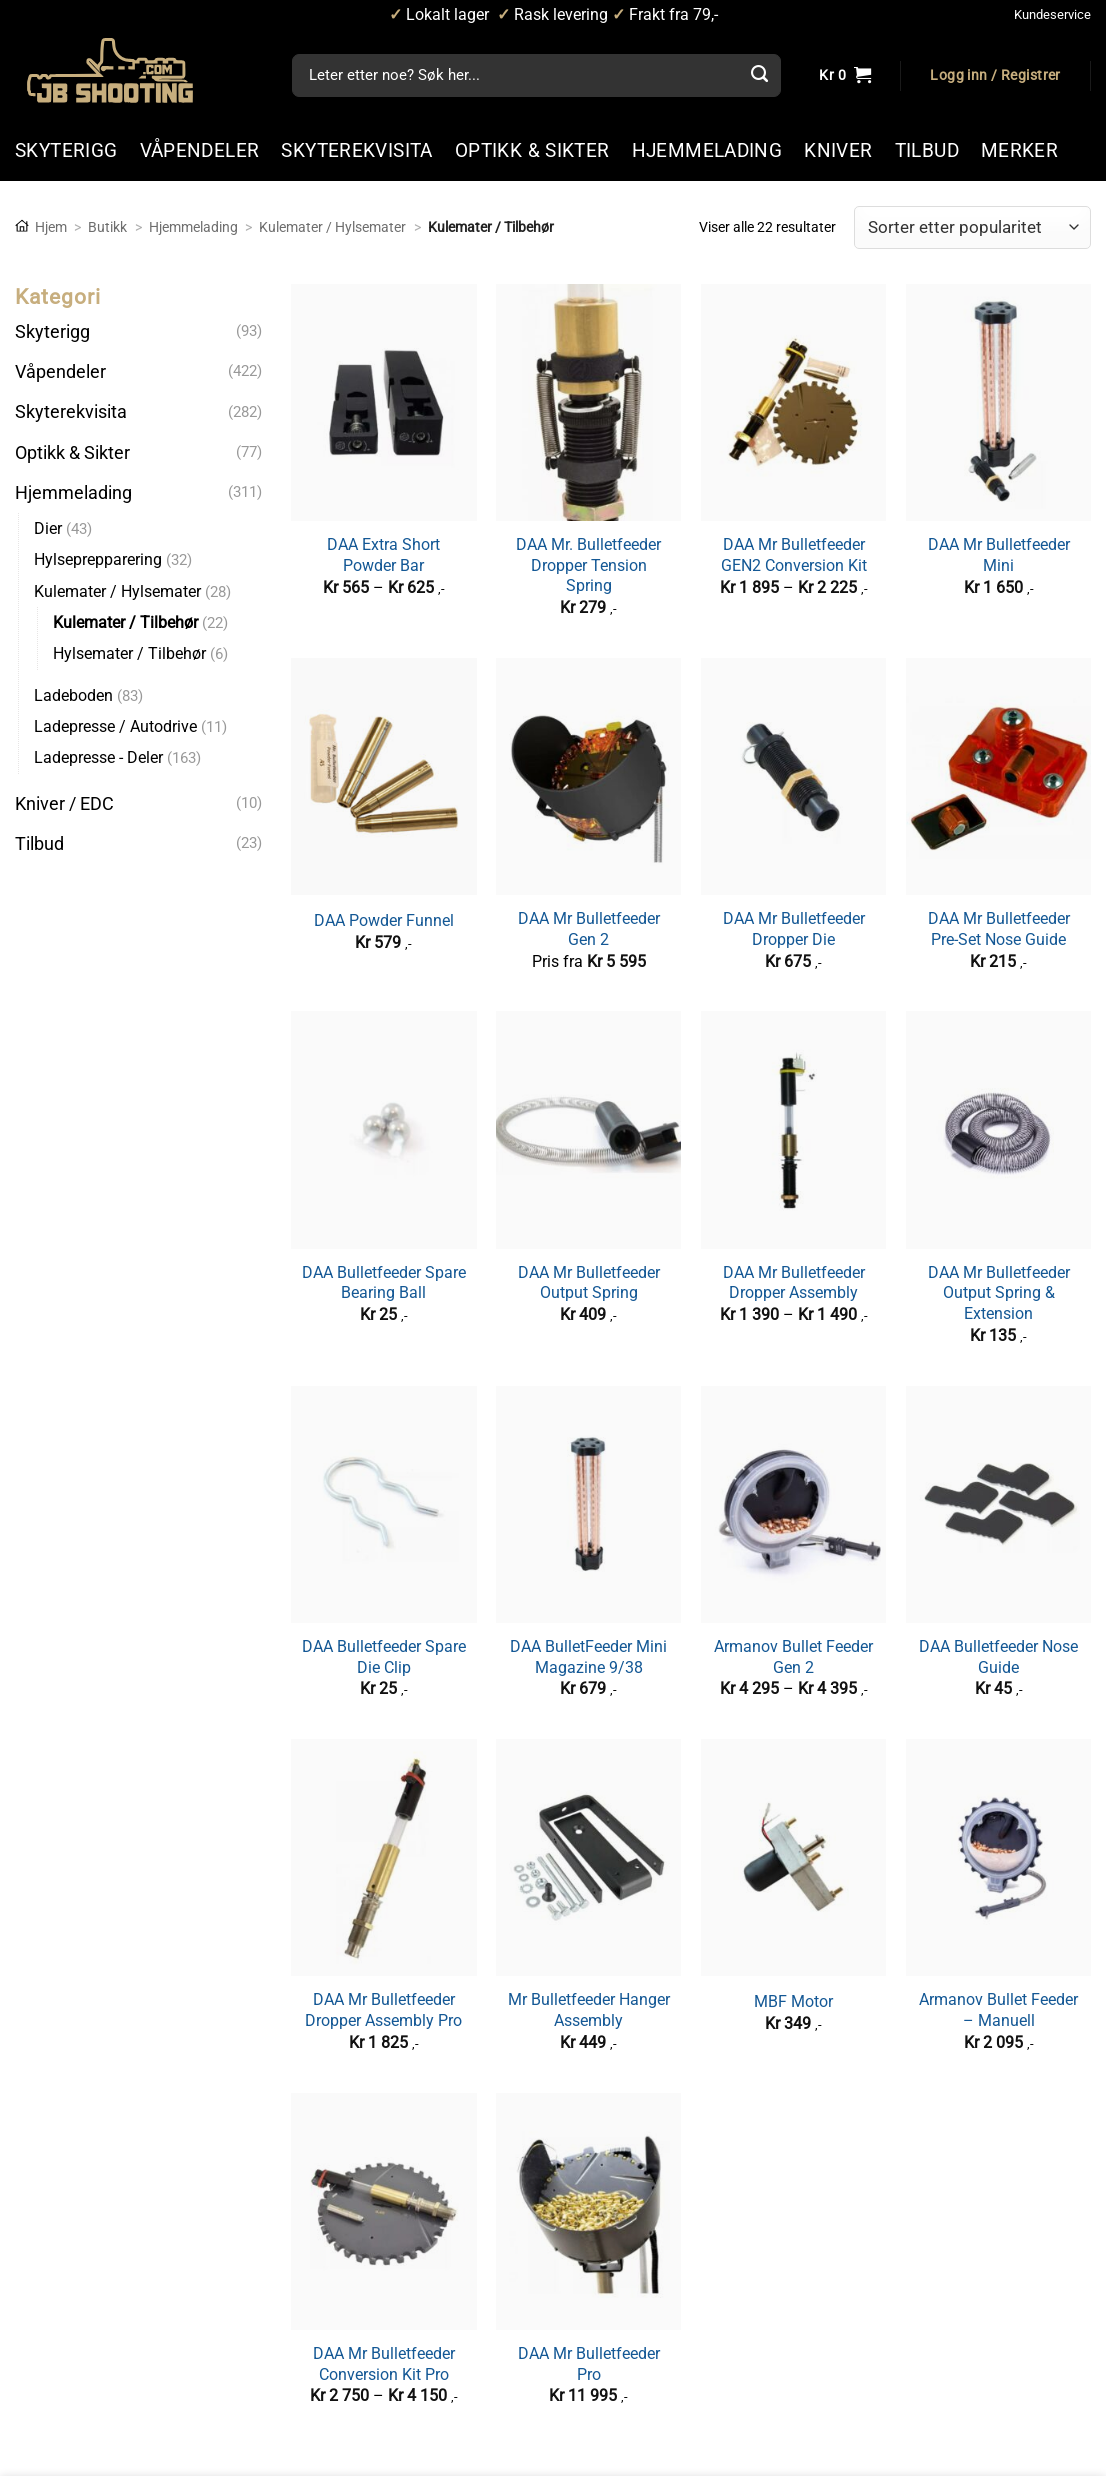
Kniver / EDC (64, 803)
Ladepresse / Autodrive (115, 726)
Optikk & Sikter (72, 452)
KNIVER (838, 150)
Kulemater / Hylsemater (332, 227)
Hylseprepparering (98, 559)
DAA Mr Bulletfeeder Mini (999, 555)
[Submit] (759, 76)
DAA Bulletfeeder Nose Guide (998, 1657)
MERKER (1019, 150)
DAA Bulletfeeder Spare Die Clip (384, 1657)
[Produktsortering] (972, 227)
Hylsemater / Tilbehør (129, 653)
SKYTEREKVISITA (356, 150)
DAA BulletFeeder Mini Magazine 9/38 (588, 1657)
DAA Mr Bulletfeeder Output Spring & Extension (999, 1293)
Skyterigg (52, 332)
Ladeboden (73, 694)
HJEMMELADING (707, 150)
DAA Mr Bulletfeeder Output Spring (589, 1283)
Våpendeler (60, 372)
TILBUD (927, 150)
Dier (48, 528)
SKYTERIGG (66, 150)
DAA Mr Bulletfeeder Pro (589, 2364)
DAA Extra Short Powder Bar (383, 555)
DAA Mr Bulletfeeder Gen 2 (589, 929)
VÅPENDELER (200, 150)
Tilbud (39, 844)
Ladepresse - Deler (98, 757)
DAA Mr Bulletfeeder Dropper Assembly (794, 1283)
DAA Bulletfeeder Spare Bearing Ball (384, 1283)
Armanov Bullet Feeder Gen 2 (793, 1657)
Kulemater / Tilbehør (125, 622)
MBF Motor (793, 2001)
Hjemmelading (193, 227)
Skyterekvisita (71, 412)
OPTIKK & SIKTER (532, 150)
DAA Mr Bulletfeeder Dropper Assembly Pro (383, 2010)
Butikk (107, 227)
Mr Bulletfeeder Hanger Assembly (589, 2010)
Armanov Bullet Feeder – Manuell (998, 2010)
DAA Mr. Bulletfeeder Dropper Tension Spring (588, 565)
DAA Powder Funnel (384, 920)
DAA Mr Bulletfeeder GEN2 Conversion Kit (794, 555)
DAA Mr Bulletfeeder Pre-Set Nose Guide (999, 929)
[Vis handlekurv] (845, 76)
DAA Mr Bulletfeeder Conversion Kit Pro (384, 2364)
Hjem (51, 227)
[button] (995, 76)
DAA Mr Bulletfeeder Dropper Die (794, 929)
